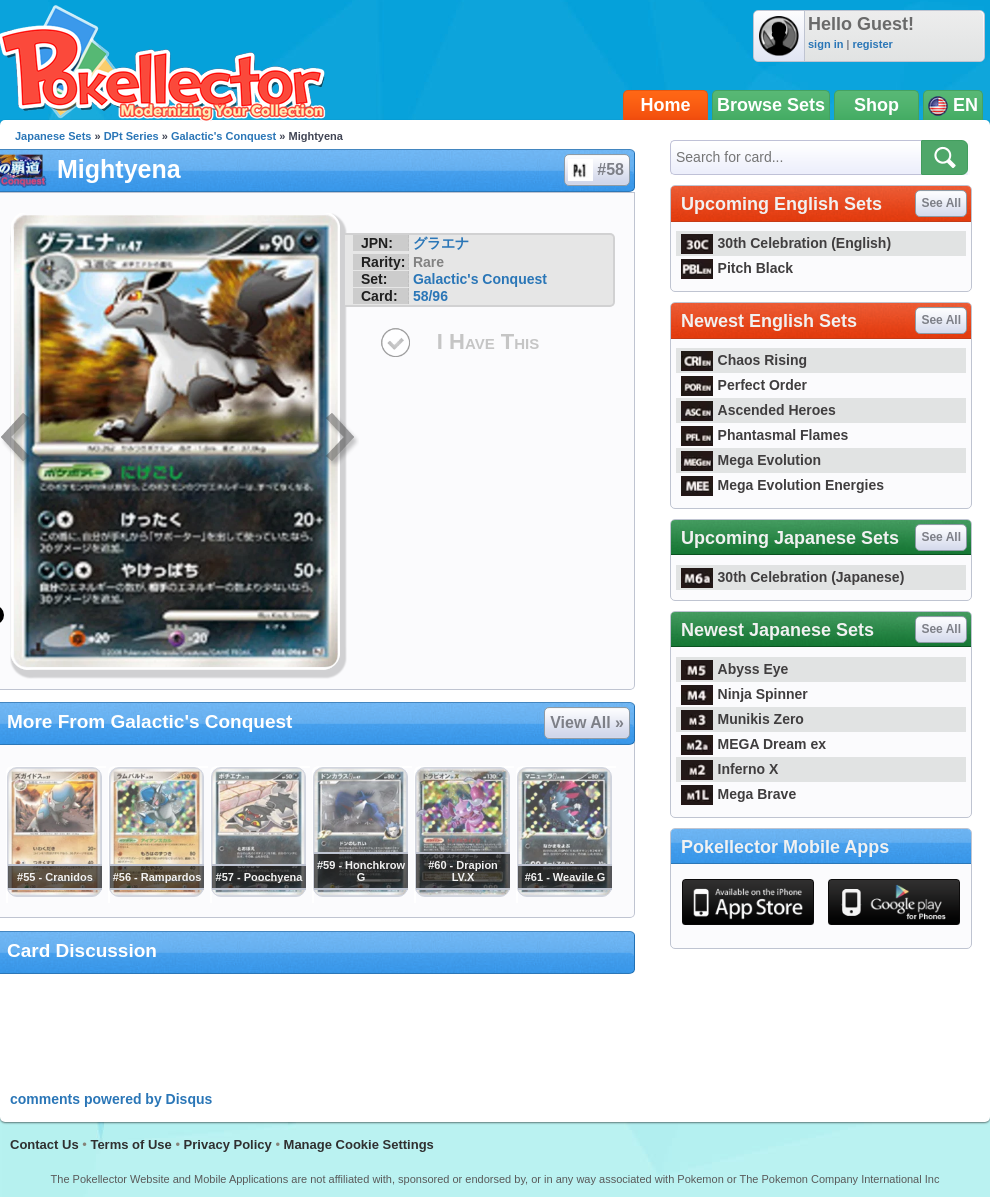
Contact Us (44, 1144)
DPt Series (131, 136)
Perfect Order (744, 385)
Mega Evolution (751, 460)
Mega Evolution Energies (782, 485)
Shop (876, 105)
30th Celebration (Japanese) (792, 577)
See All (941, 203)
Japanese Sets (53, 136)
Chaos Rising (744, 360)
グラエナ (441, 243)
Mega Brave (738, 794)
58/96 (430, 296)
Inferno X (729, 769)
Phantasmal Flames (764, 435)
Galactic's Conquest (223, 136)
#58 (596, 170)
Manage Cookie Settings (359, 1144)
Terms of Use (130, 1144)
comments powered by (111, 1099)
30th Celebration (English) (786, 243)
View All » (587, 722)
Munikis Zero (742, 719)
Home (666, 105)
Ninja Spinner (744, 694)
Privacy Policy (228, 1144)
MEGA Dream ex (753, 744)
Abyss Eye (734, 669)
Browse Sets (771, 105)
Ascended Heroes (758, 410)
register (872, 44)
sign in (825, 44)
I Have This (488, 341)
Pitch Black (737, 268)
